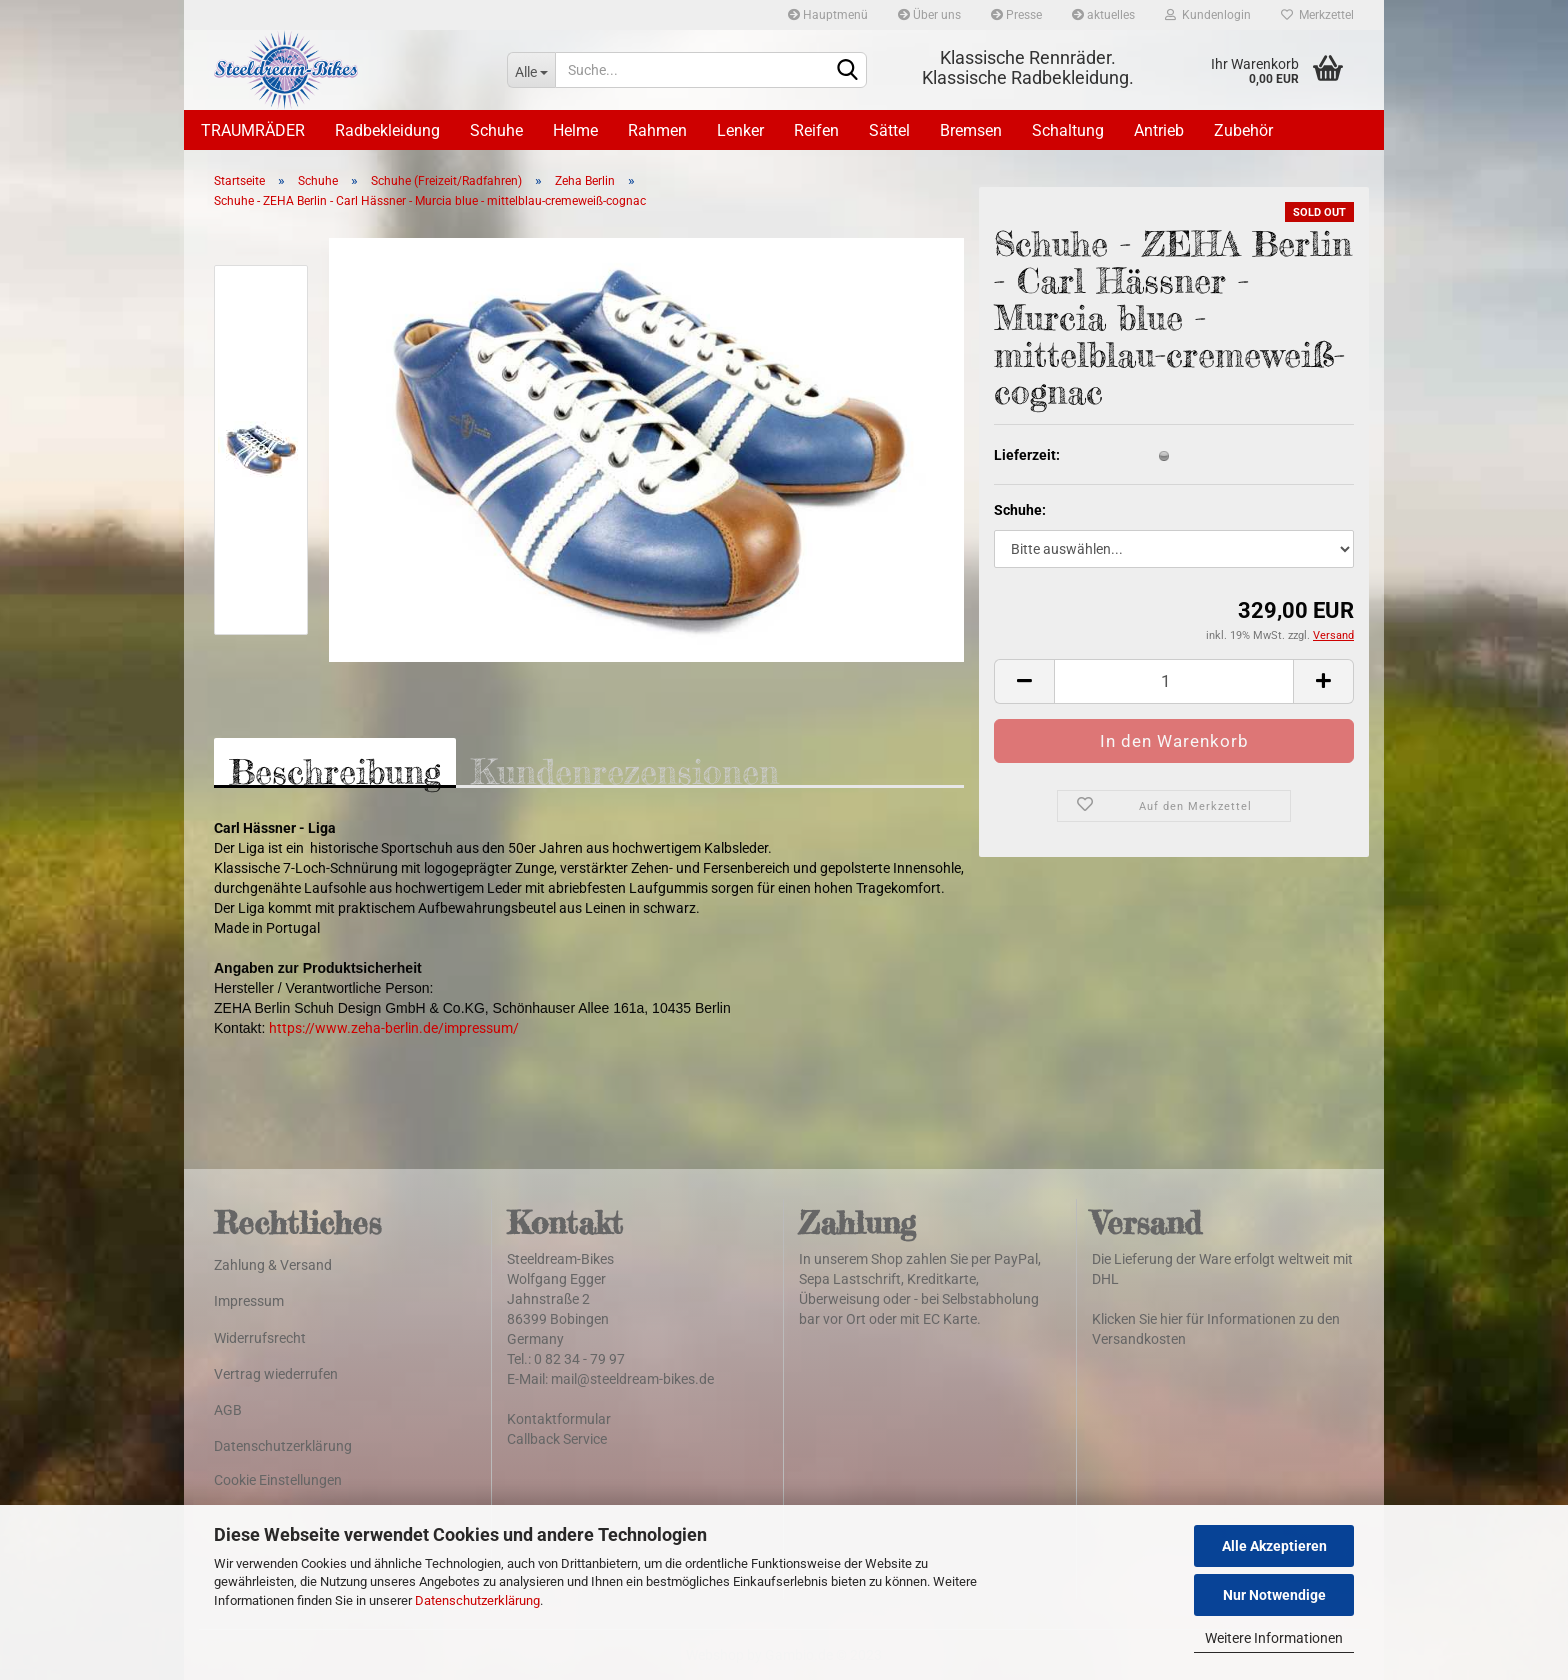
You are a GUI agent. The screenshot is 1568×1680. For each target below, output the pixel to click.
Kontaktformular (559, 1419)
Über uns (929, 15)
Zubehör (1243, 130)
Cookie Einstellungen (278, 1480)
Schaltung (1068, 130)
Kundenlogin (1208, 15)
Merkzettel (1317, 15)
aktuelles (1103, 15)
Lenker (740, 130)
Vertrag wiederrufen (276, 1374)
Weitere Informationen (1274, 1638)
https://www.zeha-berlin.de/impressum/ (394, 1028)
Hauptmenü (828, 15)
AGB (228, 1410)
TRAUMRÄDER (253, 130)
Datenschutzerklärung (477, 1600)
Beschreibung (335, 769)
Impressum (249, 1301)
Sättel (889, 130)
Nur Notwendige (1274, 1595)
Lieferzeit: (1027, 455)
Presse (1016, 15)
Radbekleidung (387, 130)
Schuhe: (1020, 510)
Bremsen (971, 130)
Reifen (816, 130)
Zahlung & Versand (273, 1265)
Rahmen (657, 130)
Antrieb (1159, 130)
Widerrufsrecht (260, 1338)
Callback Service (557, 1439)
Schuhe (496, 130)
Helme (575, 130)
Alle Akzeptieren (1274, 1546)
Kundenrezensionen (625, 769)
